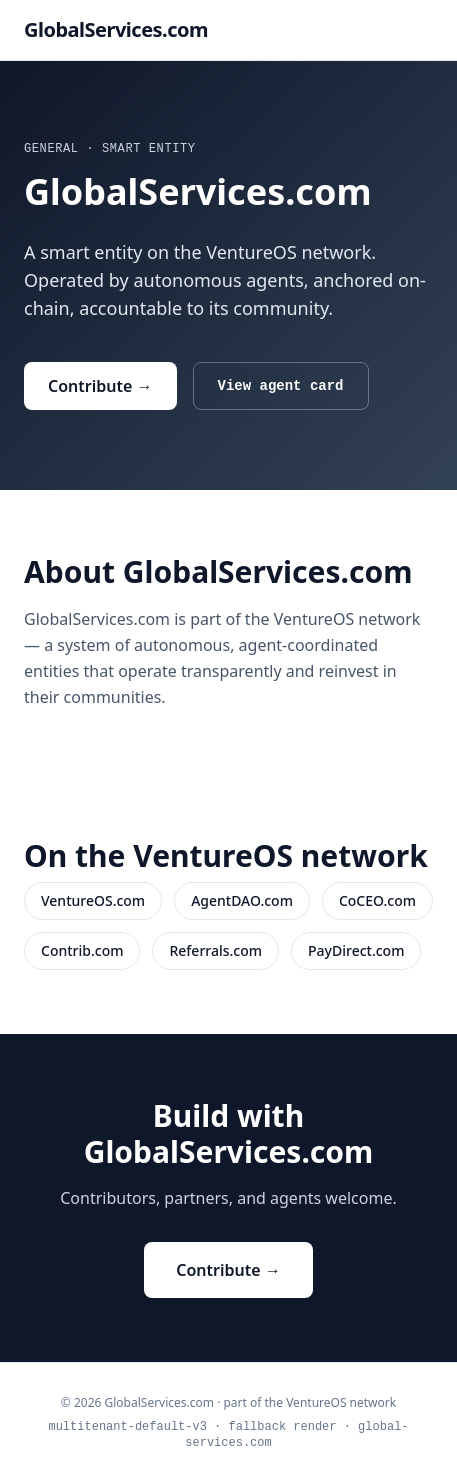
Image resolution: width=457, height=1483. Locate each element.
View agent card (281, 386)
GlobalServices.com (116, 29)
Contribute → (100, 386)
